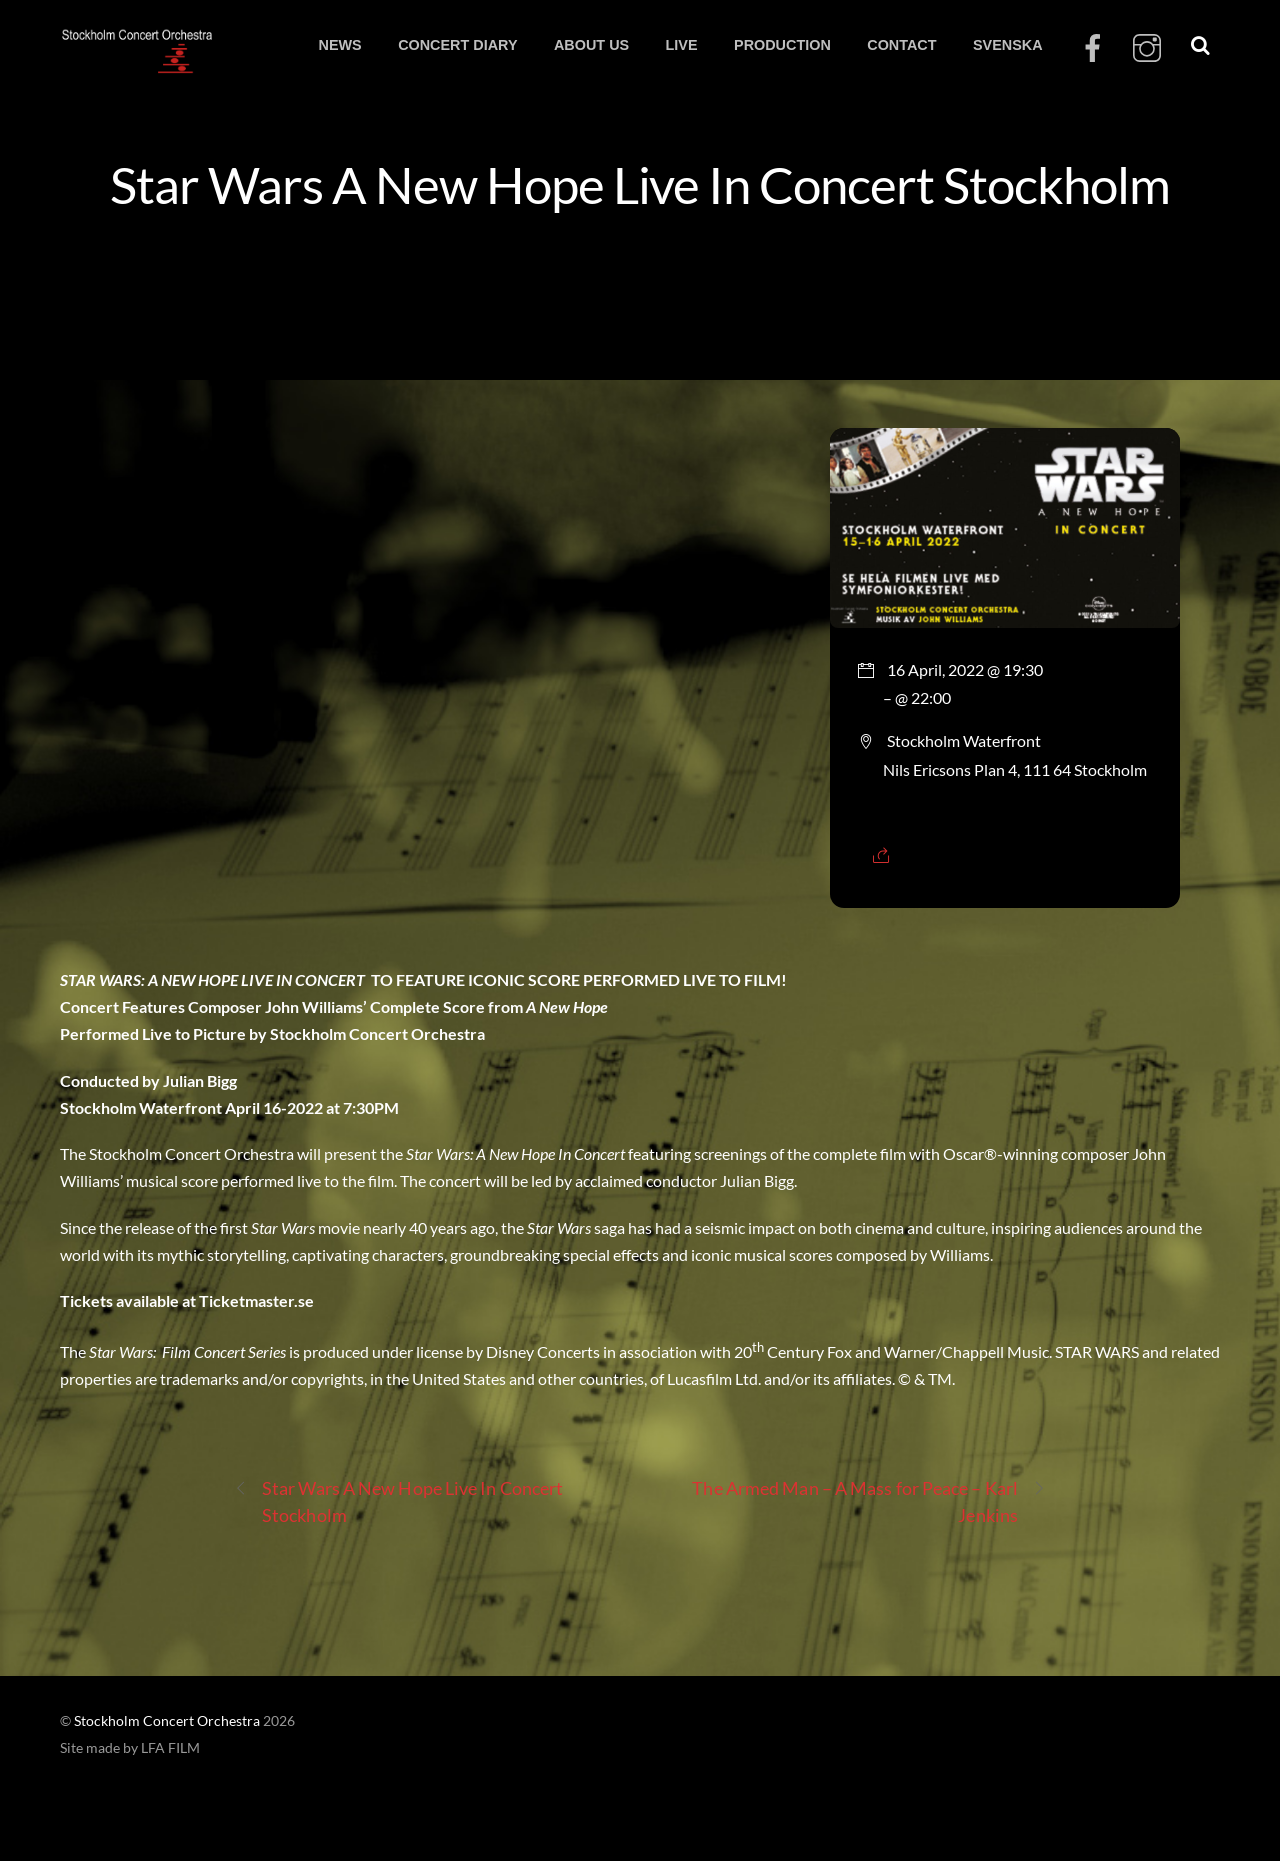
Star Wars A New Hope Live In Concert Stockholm (640, 184)
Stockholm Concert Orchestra (167, 1721)
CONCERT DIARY (457, 45)
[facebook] (1093, 48)
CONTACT (901, 45)
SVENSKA (1008, 45)
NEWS (339, 45)
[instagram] (1147, 48)
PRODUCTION (782, 45)
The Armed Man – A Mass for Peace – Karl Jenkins (869, 1500)
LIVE (682, 45)
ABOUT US (591, 45)
